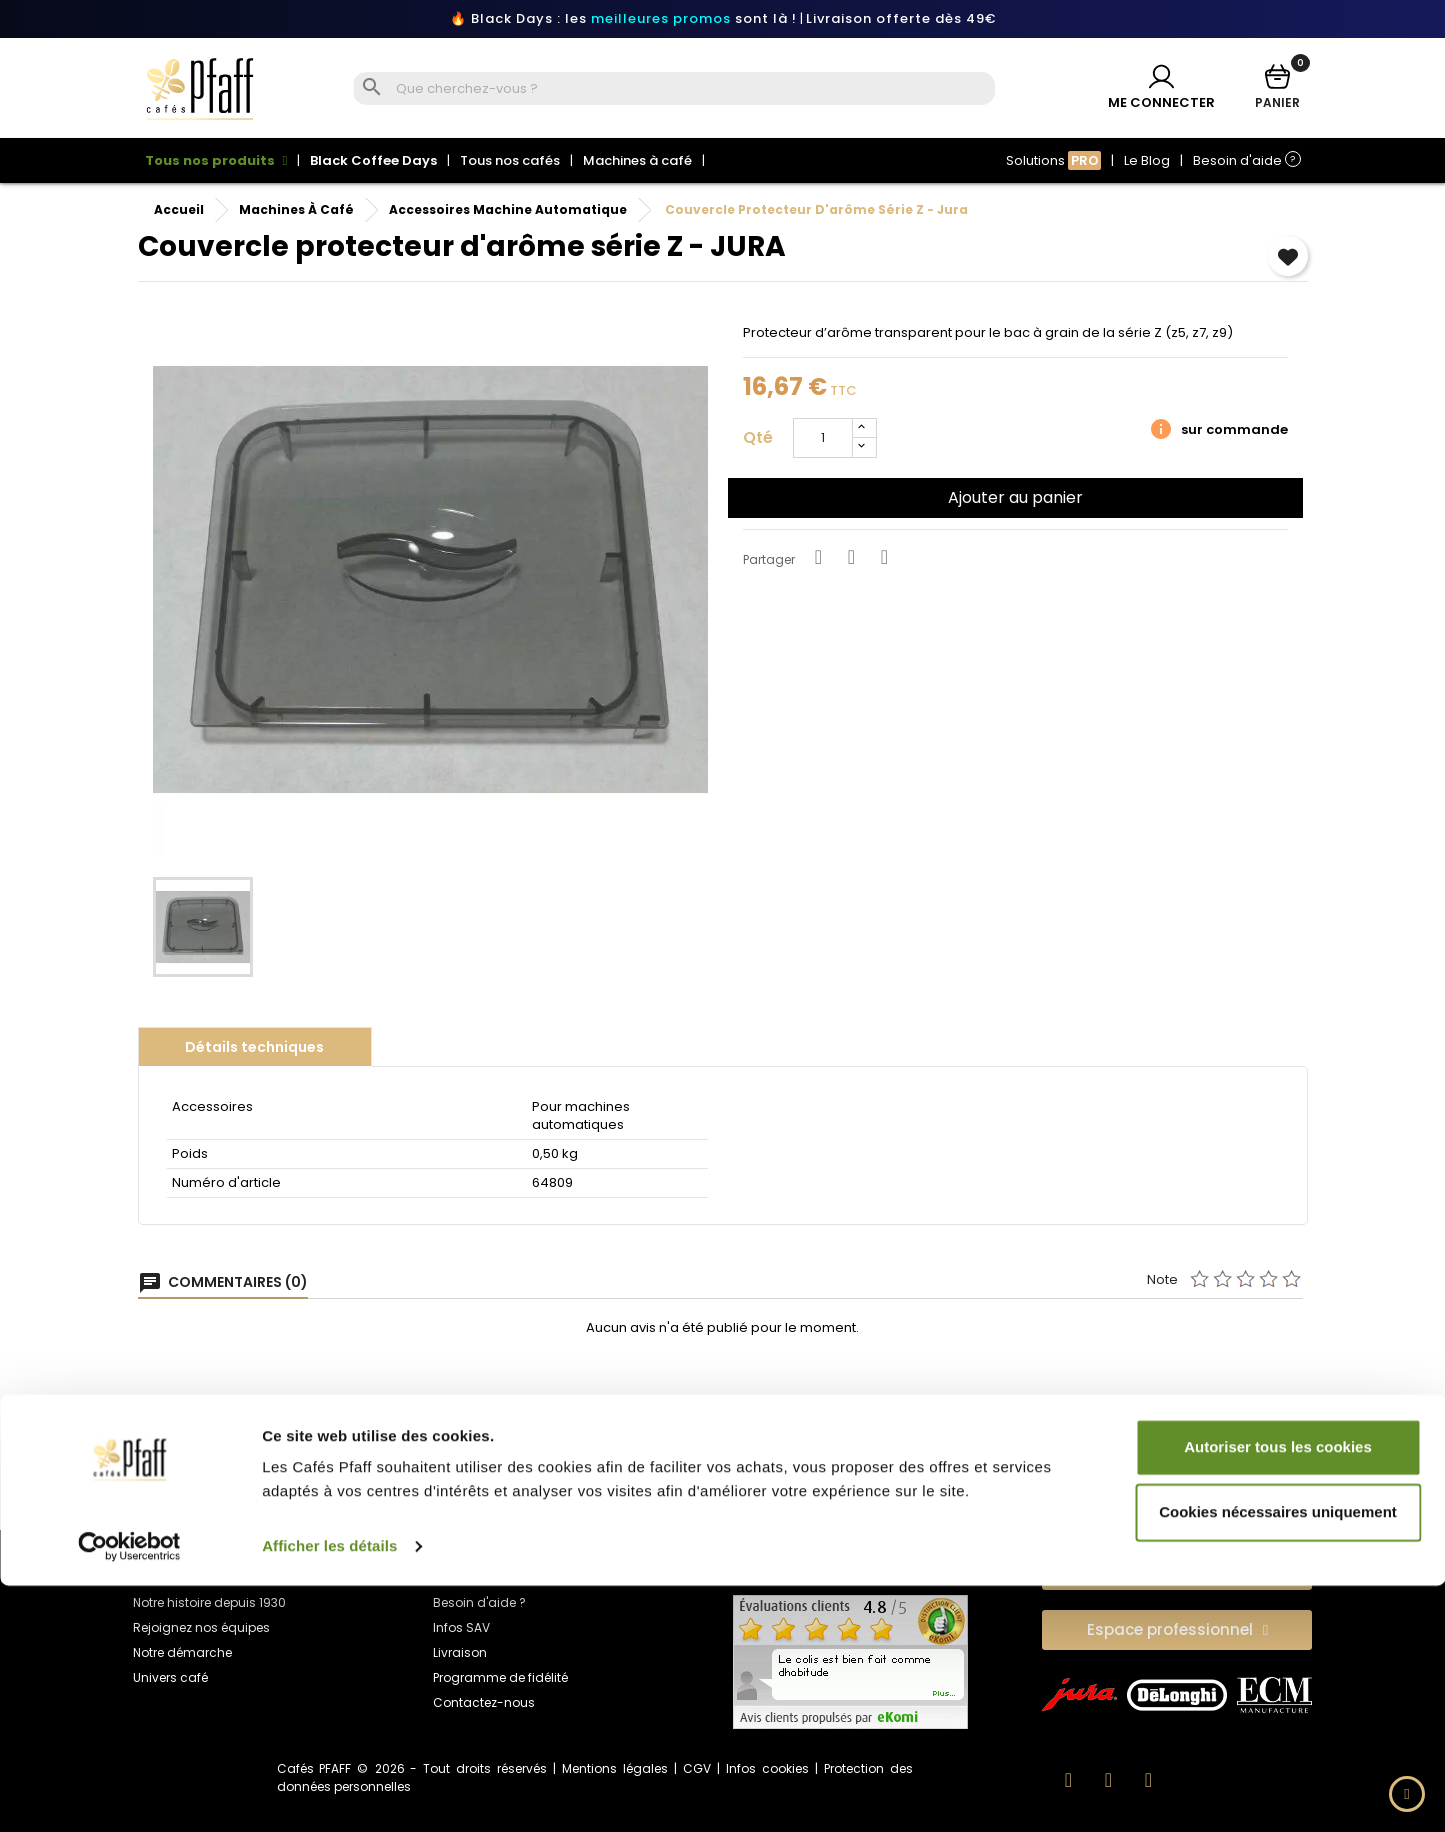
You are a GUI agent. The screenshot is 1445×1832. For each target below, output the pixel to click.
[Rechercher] (693, 89)
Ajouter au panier (1015, 494)
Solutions (1053, 160)
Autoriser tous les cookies (1278, 1693)
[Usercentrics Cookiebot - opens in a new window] (129, 1793)
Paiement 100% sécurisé (295, 1456)
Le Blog (1147, 160)
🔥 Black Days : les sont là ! (623, 18)
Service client (865, 1456)
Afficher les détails (329, 1792)
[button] (1177, 1566)
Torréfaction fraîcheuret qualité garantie (1150, 1468)
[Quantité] (823, 435)
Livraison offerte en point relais (580, 1456)
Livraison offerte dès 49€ (901, 18)
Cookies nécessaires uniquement (1278, 1758)
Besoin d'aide (1247, 160)
